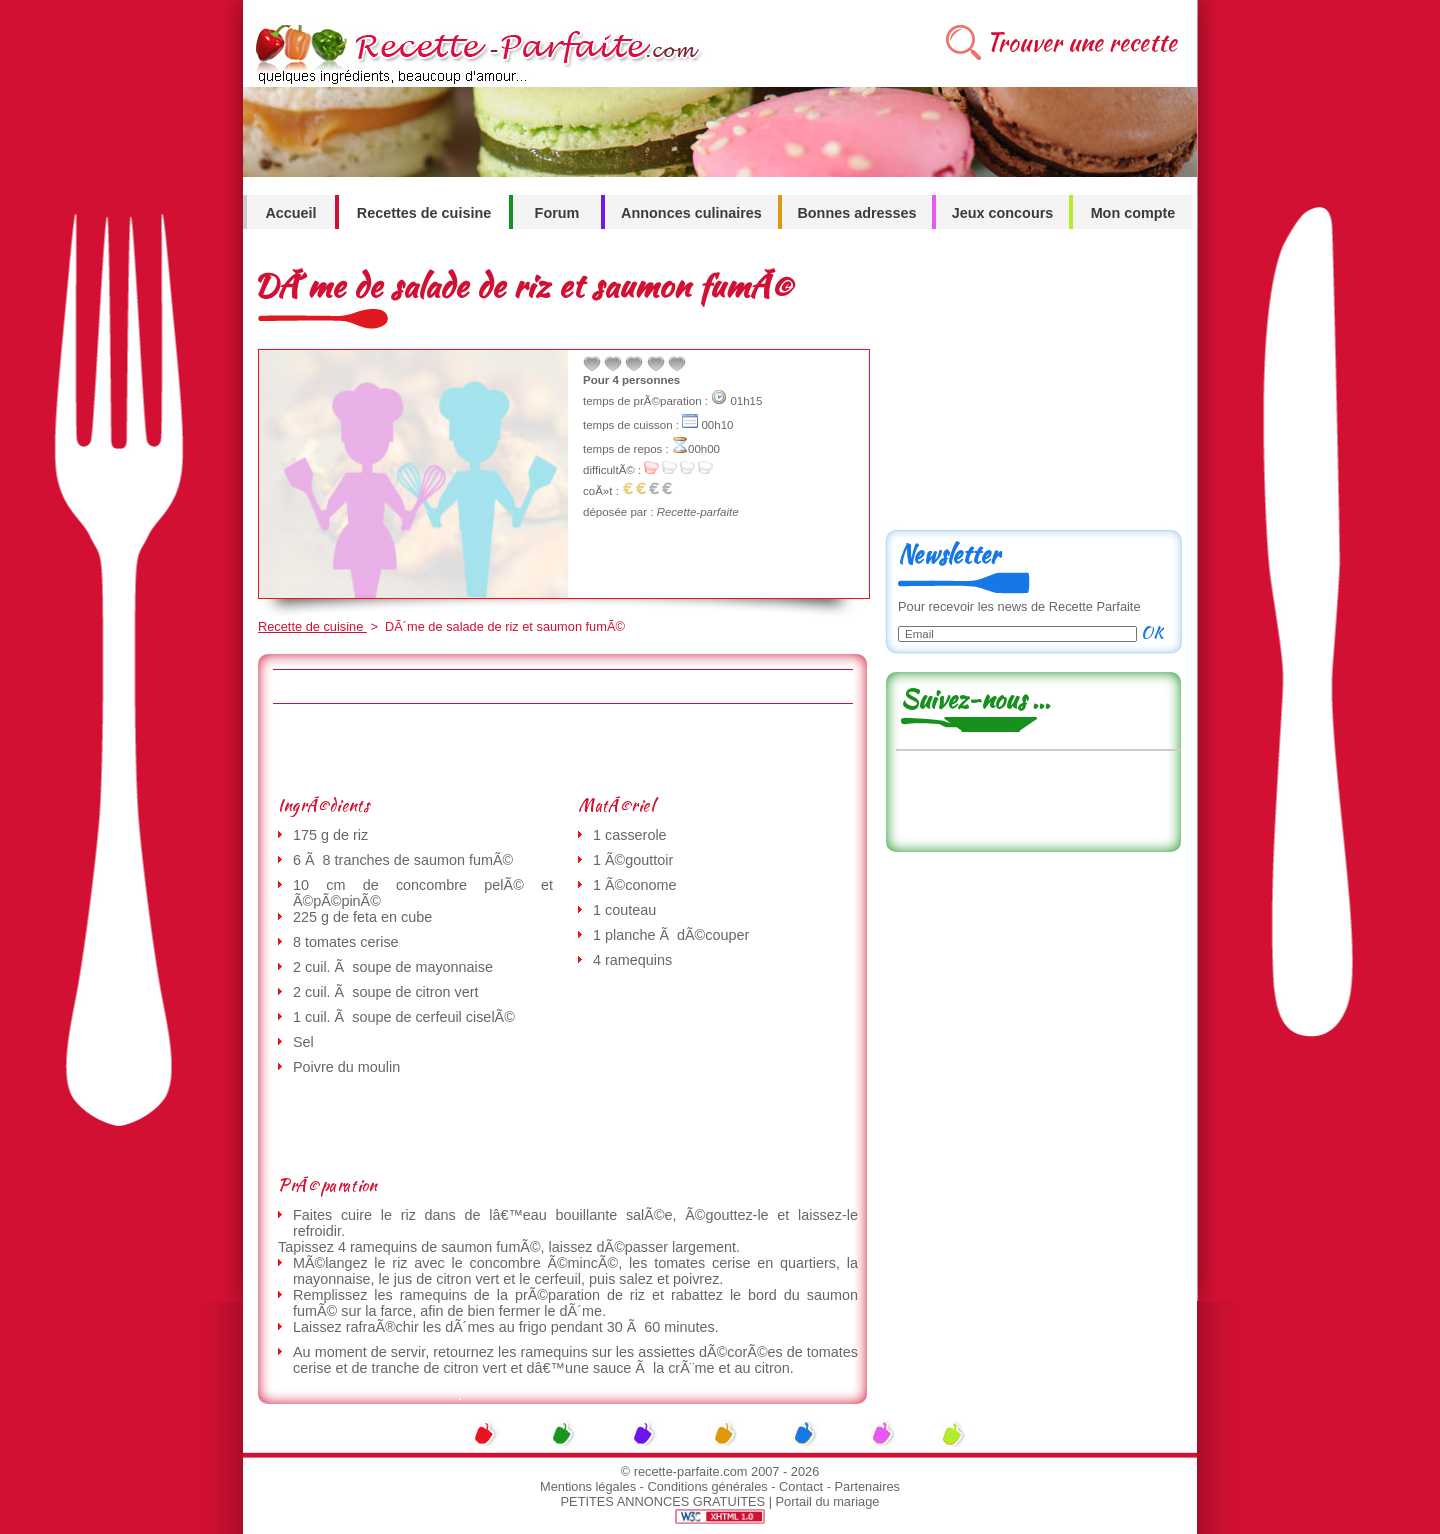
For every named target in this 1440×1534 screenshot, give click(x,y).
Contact (801, 1486)
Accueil (290, 213)
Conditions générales (707, 1486)
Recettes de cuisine (424, 213)
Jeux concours (1003, 213)
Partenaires (867, 1486)
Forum (557, 213)
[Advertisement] (562, 749)
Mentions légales (588, 1486)
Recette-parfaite (698, 512)
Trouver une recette (1081, 42)
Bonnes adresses (856, 213)
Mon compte (1133, 213)
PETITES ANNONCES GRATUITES (663, 1501)
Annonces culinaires (691, 213)
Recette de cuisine (312, 626)
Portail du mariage (828, 1501)
